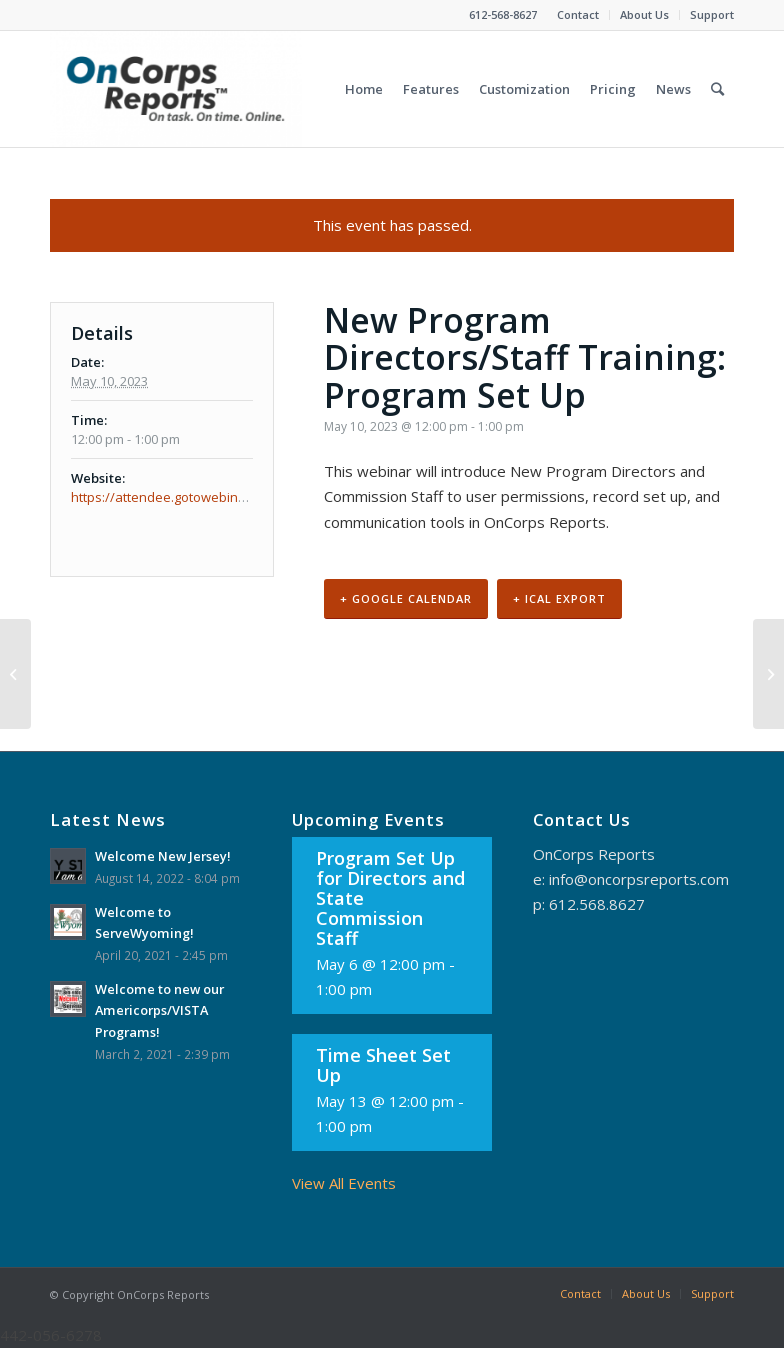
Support (712, 14)
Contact (578, 14)
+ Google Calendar (406, 598)
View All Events (344, 1183)
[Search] (717, 89)
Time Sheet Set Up (383, 1065)
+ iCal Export (559, 598)
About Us (644, 14)
